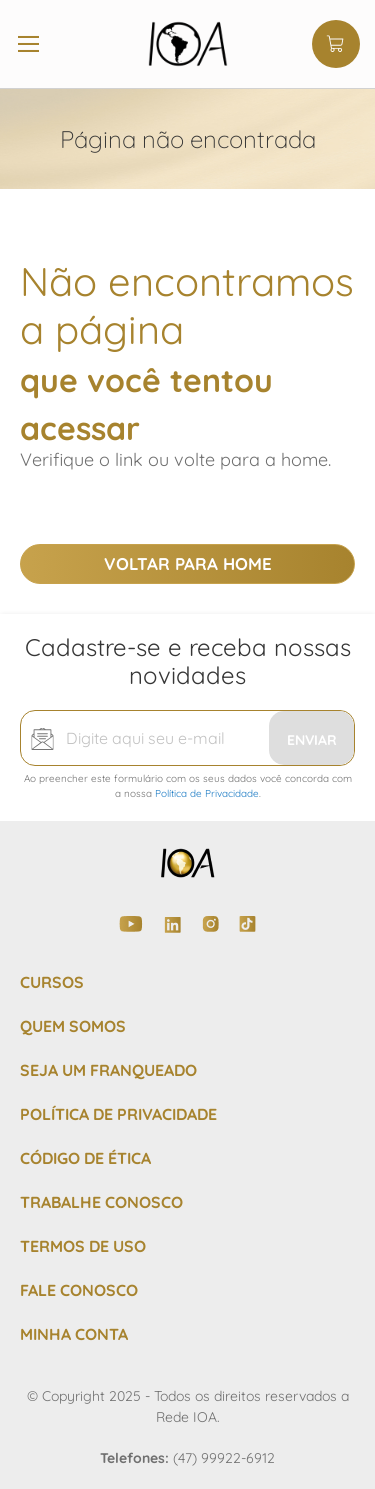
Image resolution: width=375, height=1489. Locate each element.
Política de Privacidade (207, 793)
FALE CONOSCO (79, 1290)
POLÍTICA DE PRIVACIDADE (118, 1114)
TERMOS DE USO (83, 1246)
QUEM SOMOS (73, 1026)
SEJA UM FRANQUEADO (108, 1070)
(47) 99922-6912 (224, 1458)
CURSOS (52, 982)
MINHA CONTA (74, 1334)
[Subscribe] (311, 738)
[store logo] (188, 44)
